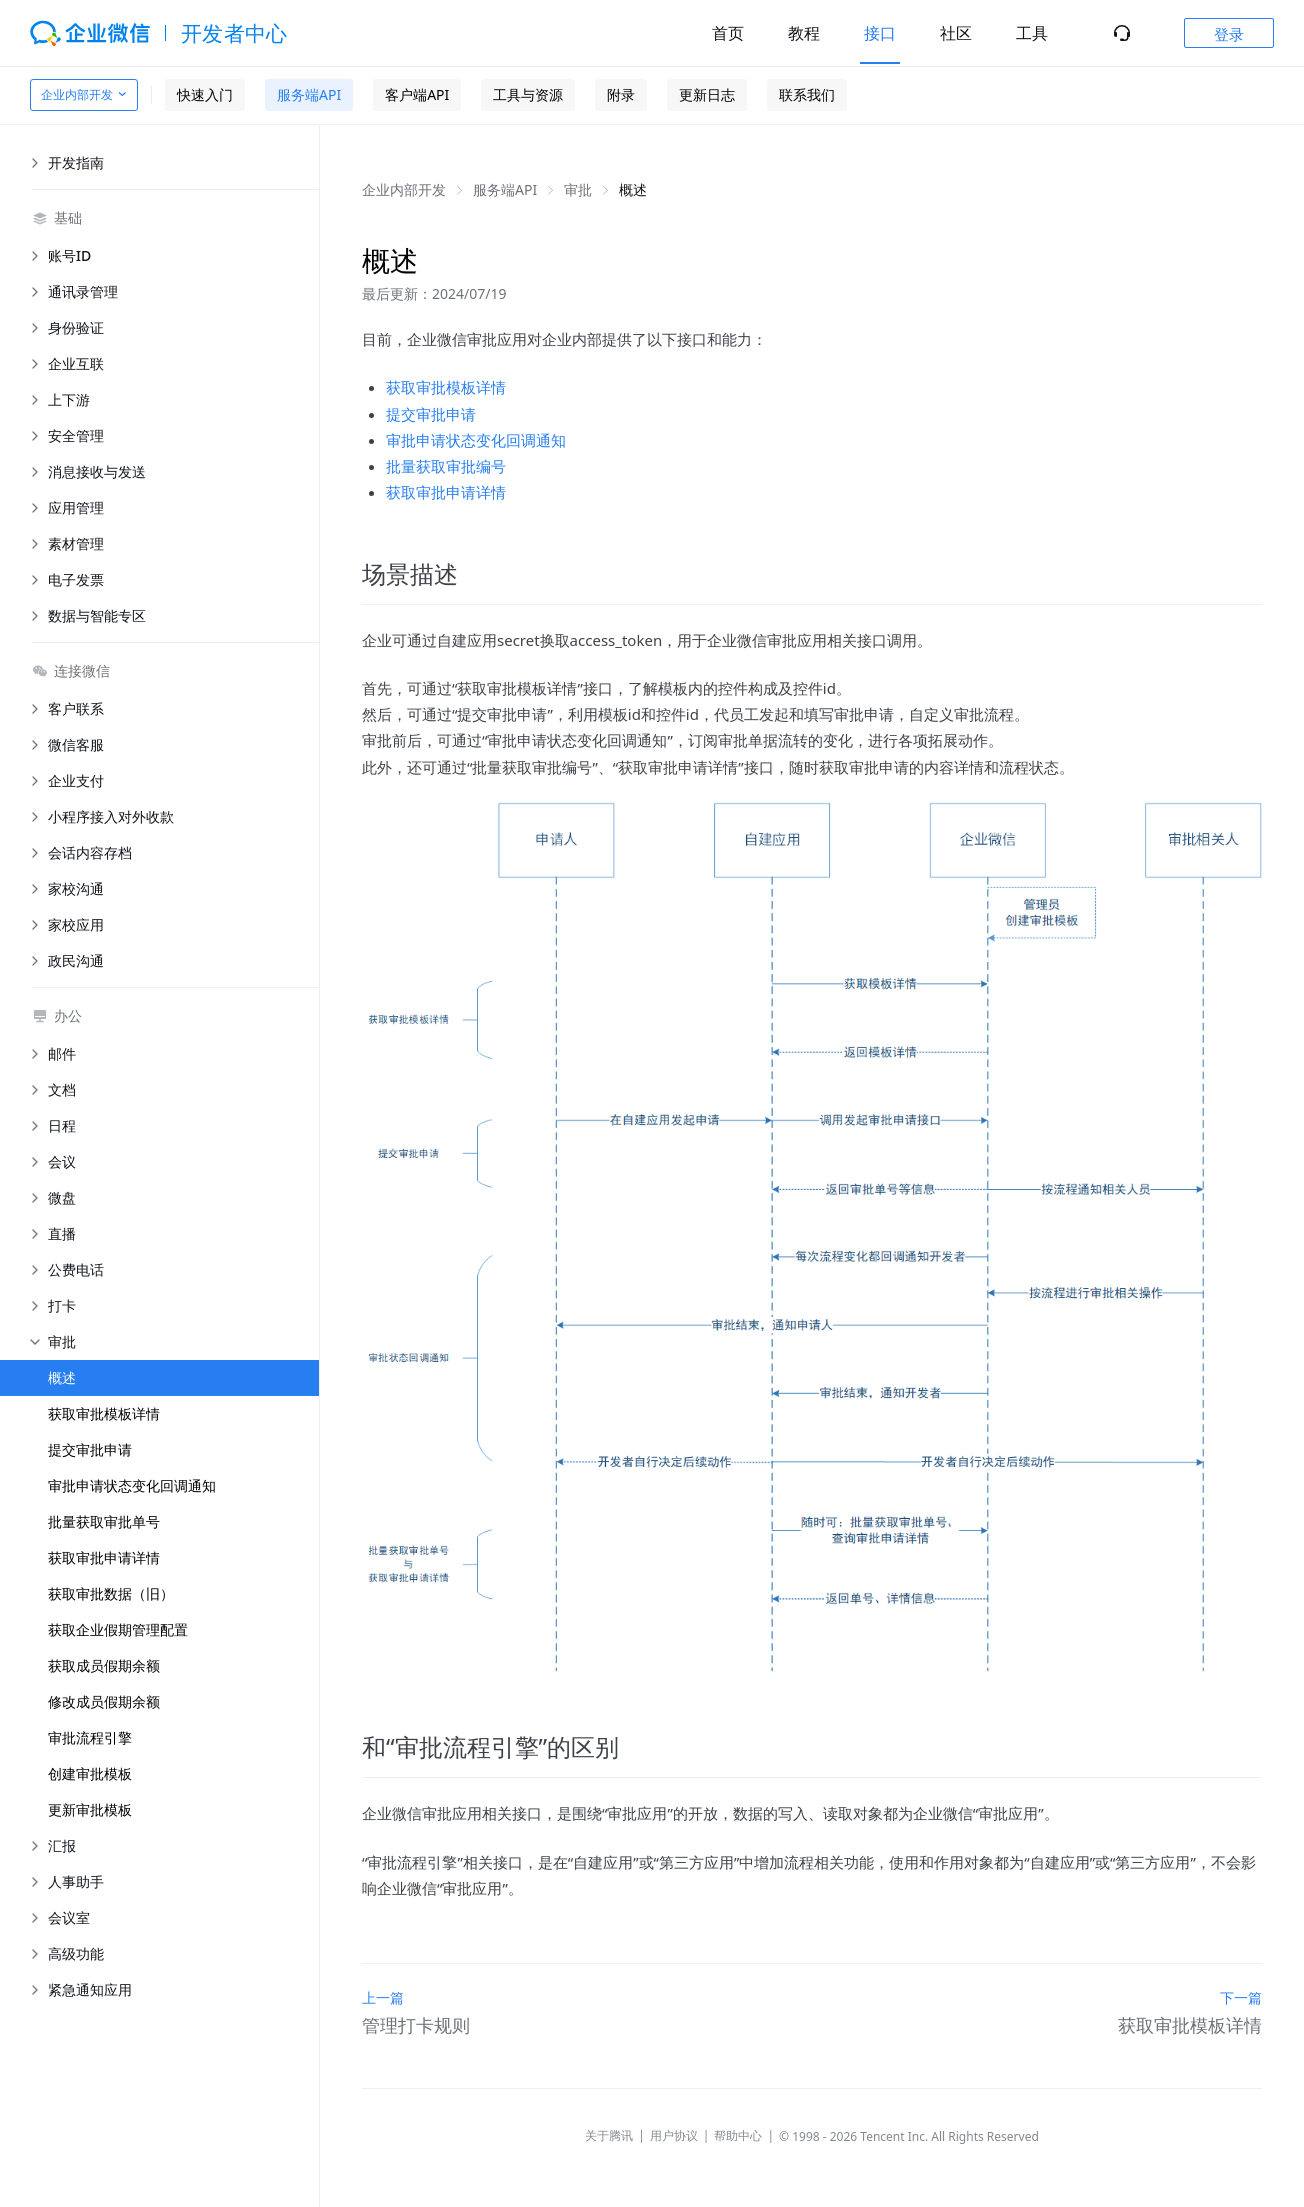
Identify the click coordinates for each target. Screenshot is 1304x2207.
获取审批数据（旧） (111, 1593)
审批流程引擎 (90, 1737)
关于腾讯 (609, 2135)
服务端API (309, 94)
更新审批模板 (90, 1809)
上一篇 (383, 1997)
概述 (62, 1377)
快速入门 (205, 94)
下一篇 (1241, 1997)
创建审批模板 (90, 1773)
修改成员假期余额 (104, 1701)
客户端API (417, 94)
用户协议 (674, 2135)
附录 (621, 94)
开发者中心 (234, 33)
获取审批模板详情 (104, 1413)
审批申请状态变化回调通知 (132, 1485)
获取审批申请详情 (104, 1557)
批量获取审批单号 (104, 1521)
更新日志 (707, 94)
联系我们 (807, 94)
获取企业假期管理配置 (118, 1629)
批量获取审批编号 (446, 466)
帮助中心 (738, 2135)
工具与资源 (528, 94)
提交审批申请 (90, 1449)
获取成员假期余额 (104, 1665)
